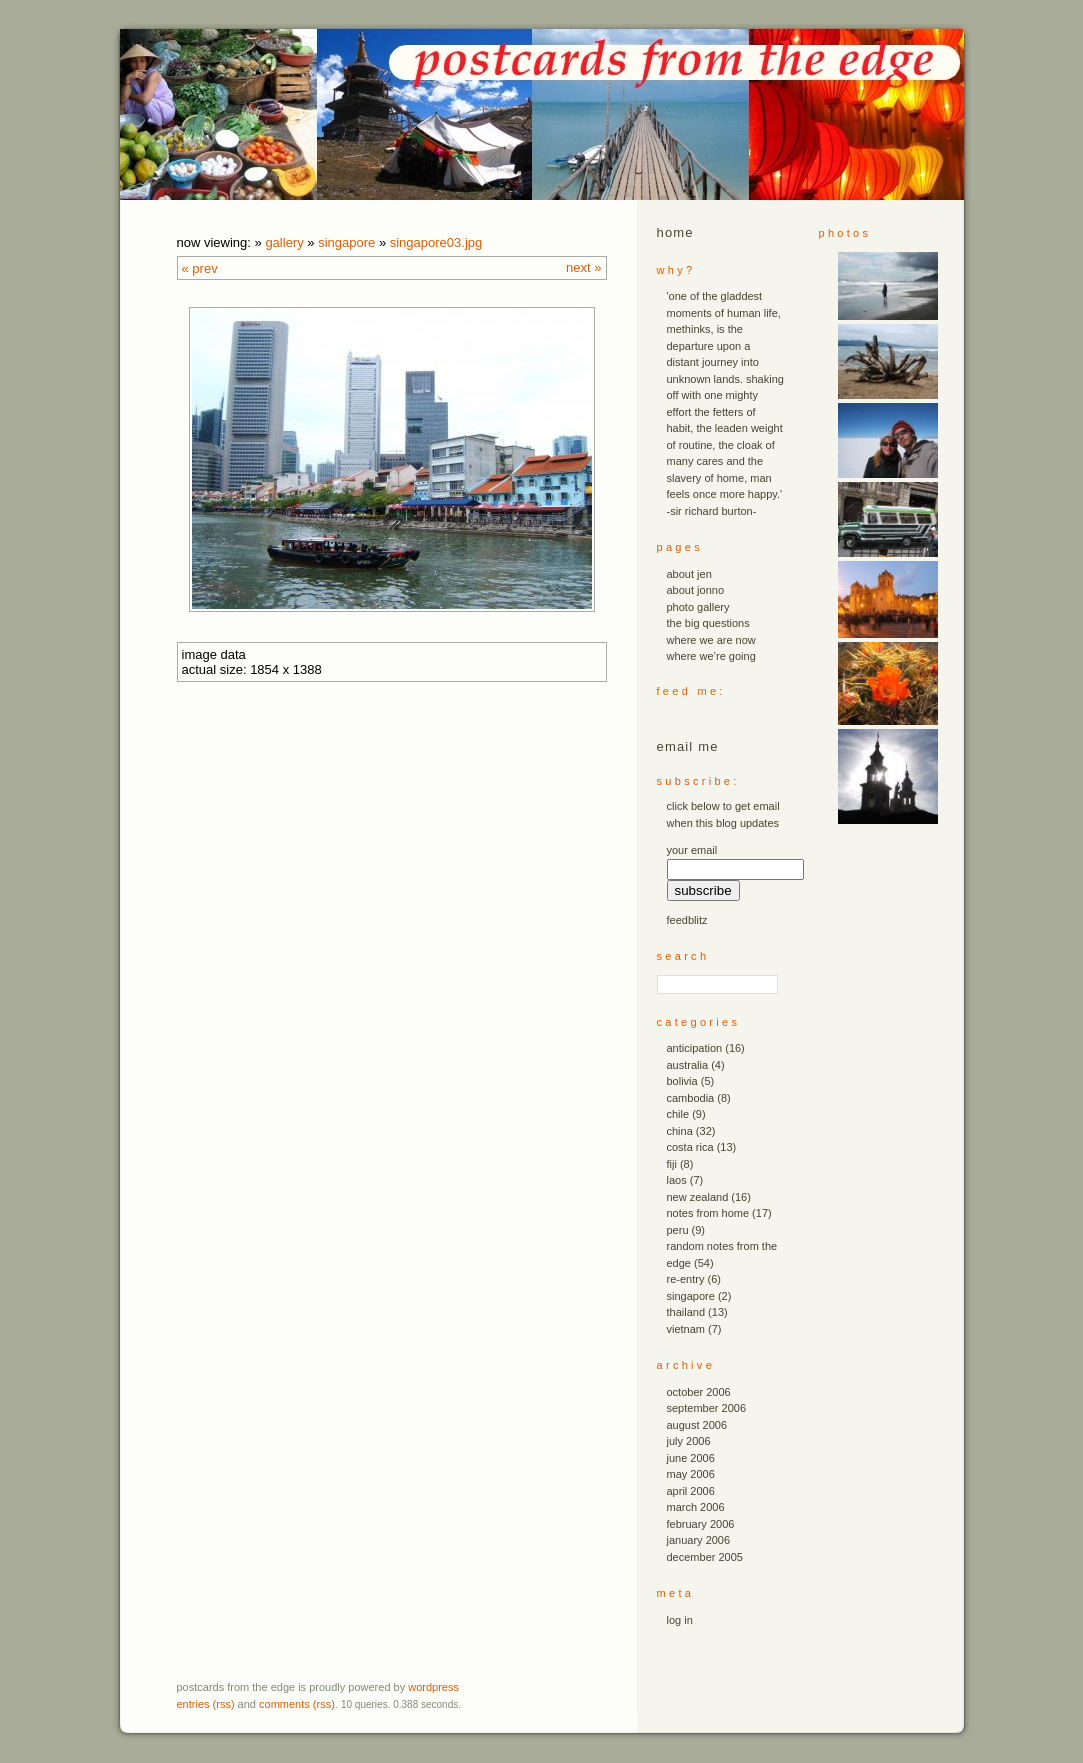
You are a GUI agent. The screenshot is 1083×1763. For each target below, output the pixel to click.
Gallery (284, 242)
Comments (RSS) (297, 1704)
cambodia (691, 1098)
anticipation (695, 1048)
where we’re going (711, 656)
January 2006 (699, 1540)
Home (675, 232)
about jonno (696, 590)
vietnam (686, 1329)
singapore (346, 242)
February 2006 (701, 1524)
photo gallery (698, 607)
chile (678, 1114)
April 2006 (691, 1491)
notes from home (708, 1213)
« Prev (200, 268)
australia (688, 1065)
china (680, 1131)
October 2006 (699, 1392)
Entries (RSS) (206, 1704)
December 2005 (705, 1557)
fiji (672, 1164)
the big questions (708, 623)
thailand (686, 1312)
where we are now (711, 640)
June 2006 (691, 1458)
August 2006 (697, 1425)
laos (677, 1180)
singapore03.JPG (436, 242)
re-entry (686, 1279)
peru (678, 1230)
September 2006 (707, 1408)
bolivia (682, 1081)
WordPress (433, 1687)
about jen (689, 574)
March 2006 (696, 1507)
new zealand (698, 1197)
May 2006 (691, 1474)
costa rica (690, 1147)
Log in (680, 1620)
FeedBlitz (687, 920)
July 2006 (689, 1441)
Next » (583, 267)
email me (688, 746)
